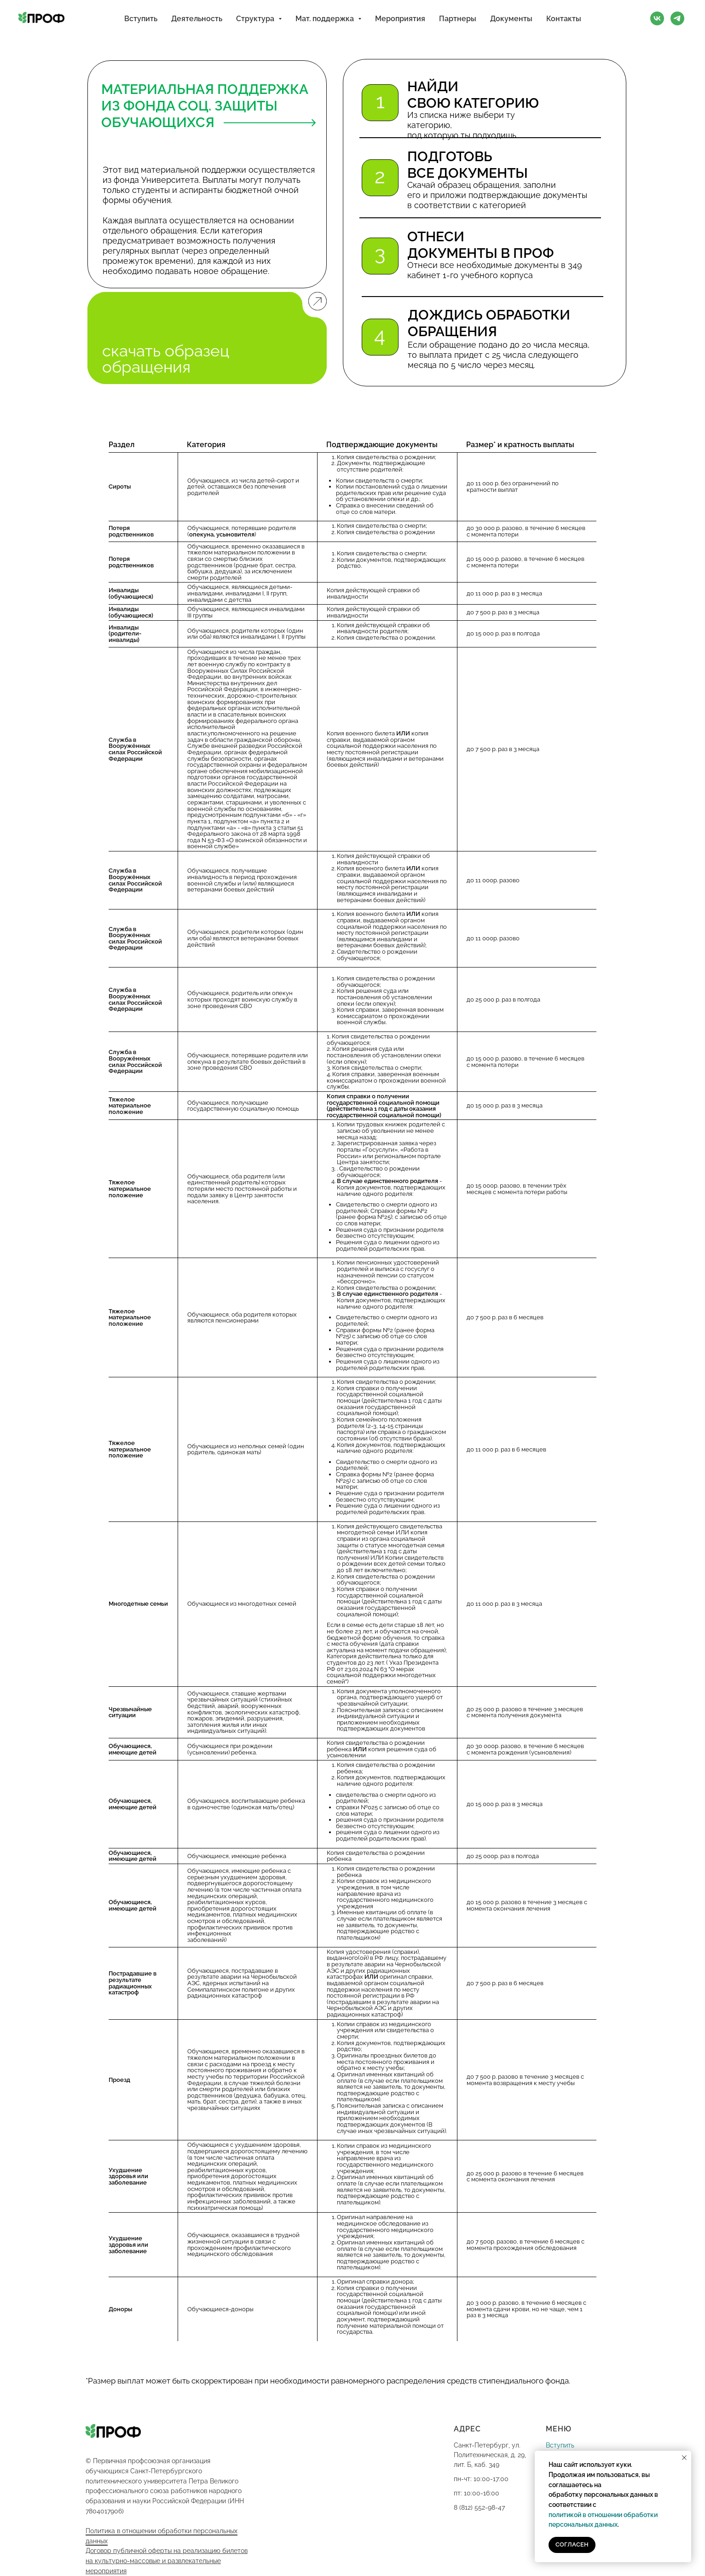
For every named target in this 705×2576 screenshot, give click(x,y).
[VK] (657, 18)
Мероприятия (400, 18)
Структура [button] (256, 18)
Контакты (563, 18)
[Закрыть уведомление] (684, 2457)
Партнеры (457, 18)
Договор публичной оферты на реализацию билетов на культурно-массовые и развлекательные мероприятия (167, 2560)
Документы (511, 18)
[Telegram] (677, 18)
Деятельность (196, 18)
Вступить (140, 18)
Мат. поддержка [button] (325, 18)
